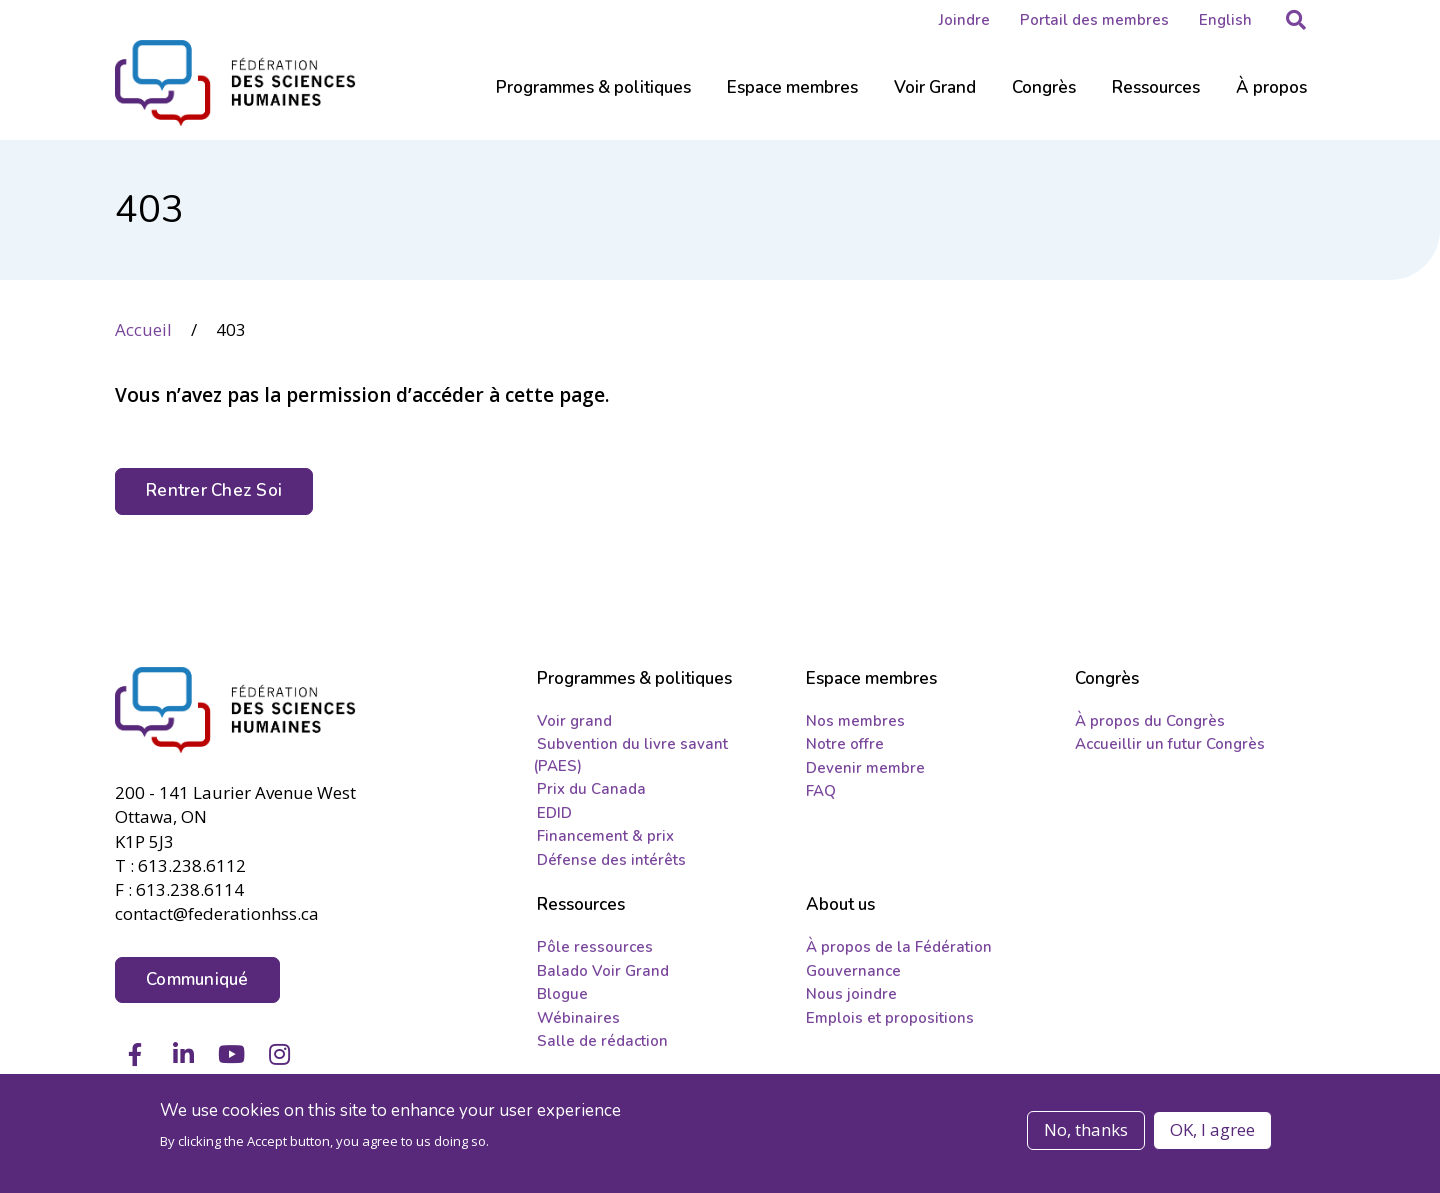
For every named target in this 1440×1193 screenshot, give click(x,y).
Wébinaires (578, 1018)
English (1225, 20)
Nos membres (855, 721)
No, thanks (1086, 1129)
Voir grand (574, 721)
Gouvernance (853, 971)
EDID (554, 813)
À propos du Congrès (1150, 721)
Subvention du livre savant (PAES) (630, 754)
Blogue (562, 994)
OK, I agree (1212, 1129)
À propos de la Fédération (899, 947)
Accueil (143, 329)
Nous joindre (851, 994)
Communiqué (197, 979)
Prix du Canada (591, 789)
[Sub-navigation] (593, 100)
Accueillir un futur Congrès (1170, 744)
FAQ (821, 791)
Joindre (964, 20)
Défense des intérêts (611, 860)
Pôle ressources (595, 947)
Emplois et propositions (890, 1018)
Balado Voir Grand (603, 971)
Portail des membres (1094, 20)
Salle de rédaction (602, 1041)
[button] (1296, 20)
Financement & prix (605, 836)
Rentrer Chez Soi (214, 490)
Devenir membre (865, 768)
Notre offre (845, 744)
